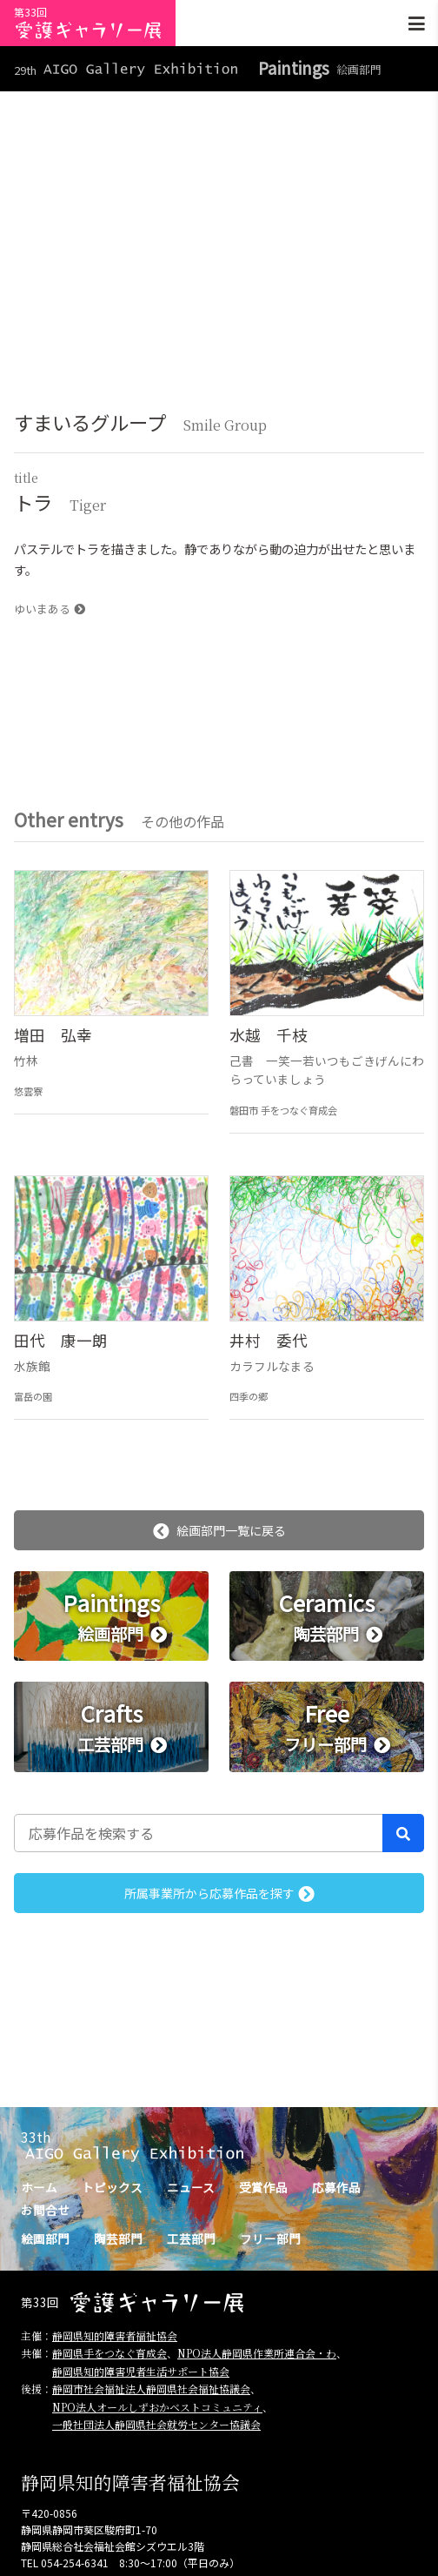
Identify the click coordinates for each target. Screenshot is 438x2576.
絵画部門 (45, 2238)
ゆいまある (49, 608)
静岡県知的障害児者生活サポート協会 (140, 2371)
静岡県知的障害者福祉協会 (114, 2335)
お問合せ (45, 2209)
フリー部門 (270, 2238)
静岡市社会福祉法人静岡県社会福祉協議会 (151, 2388)
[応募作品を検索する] (198, 1833)
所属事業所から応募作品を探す (219, 1893)
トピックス (112, 2187)
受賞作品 (263, 2187)
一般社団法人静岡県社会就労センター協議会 (156, 2424)
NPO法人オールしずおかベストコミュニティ (157, 2406)
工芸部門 (191, 2238)
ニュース (191, 2187)
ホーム (39, 2187)
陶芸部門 (118, 2238)
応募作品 (336, 2187)
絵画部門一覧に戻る (219, 1530)
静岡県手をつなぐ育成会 (109, 2352)
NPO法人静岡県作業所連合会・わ (256, 2352)
